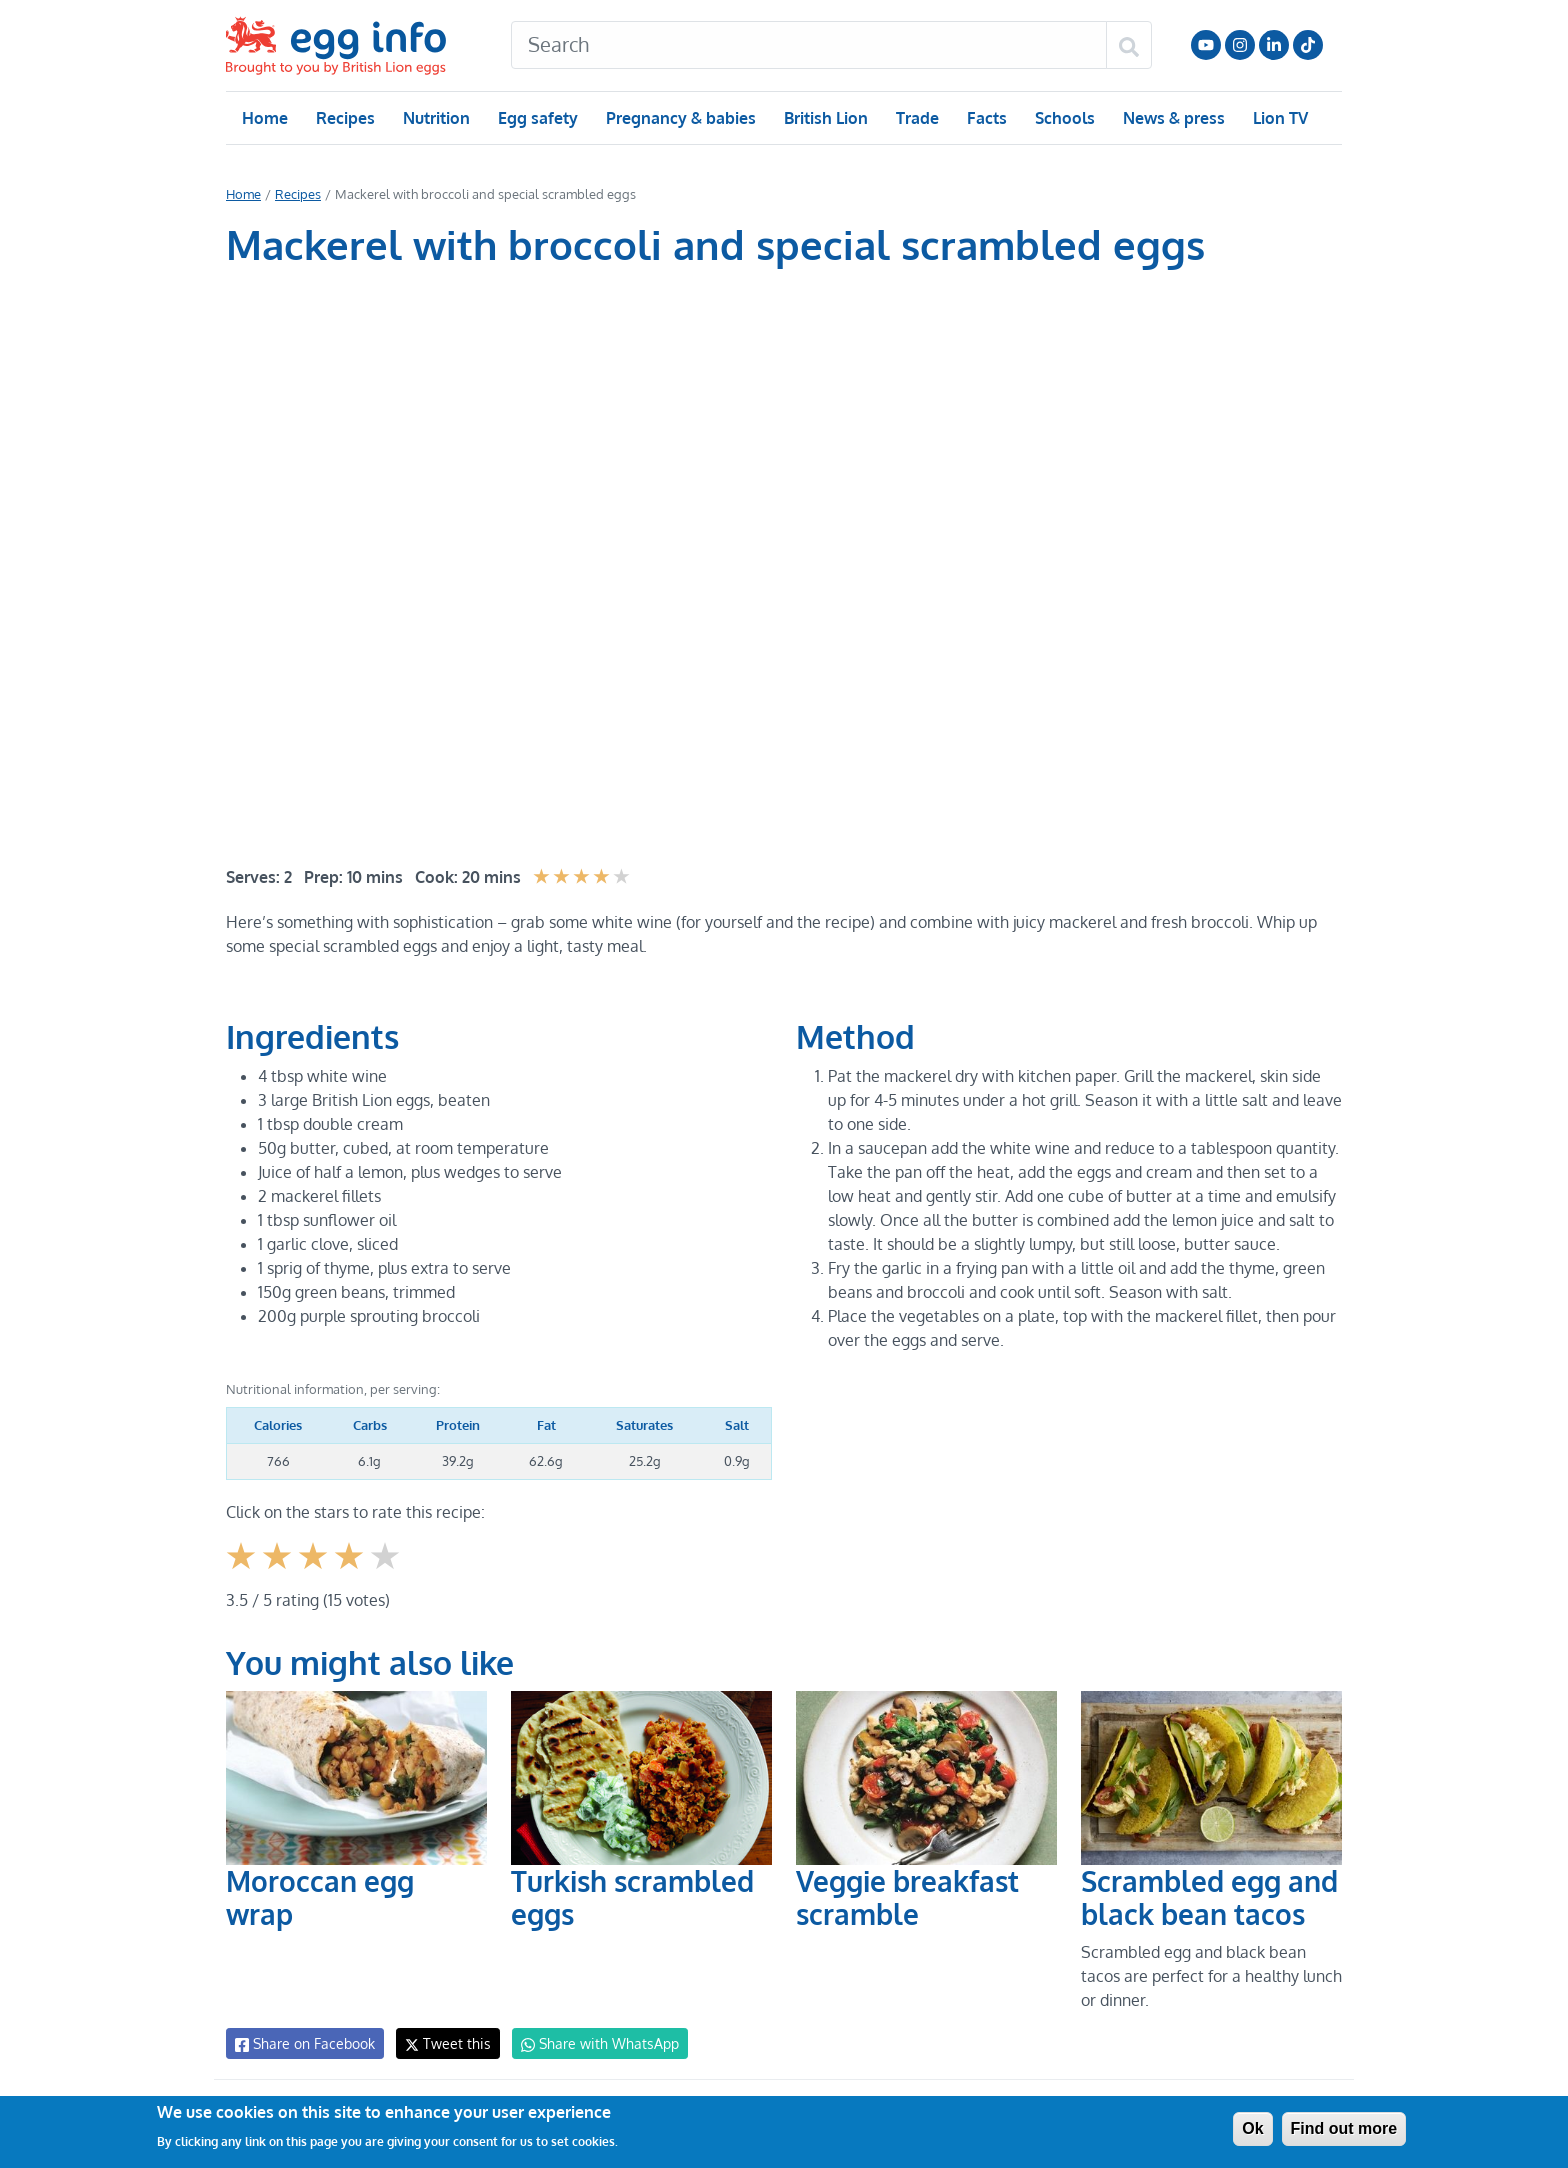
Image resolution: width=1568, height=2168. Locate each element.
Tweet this (443, 2043)
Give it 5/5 (386, 1571)
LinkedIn (1274, 45)
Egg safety (537, 118)
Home (264, 118)
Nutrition (436, 118)
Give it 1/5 (242, 1571)
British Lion (824, 118)
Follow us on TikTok (1308, 45)
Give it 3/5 (314, 1571)
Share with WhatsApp (590, 2044)
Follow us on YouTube (1206, 45)
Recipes (344, 118)
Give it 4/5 (351, 1571)
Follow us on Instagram (1240, 45)
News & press (1172, 118)
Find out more (1344, 2128)
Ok (1252, 2128)
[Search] (809, 45)
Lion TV (1278, 118)
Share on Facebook (303, 2044)
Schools (1062, 118)
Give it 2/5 (278, 1571)
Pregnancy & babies (679, 118)
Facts (985, 118)
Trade (916, 118)
